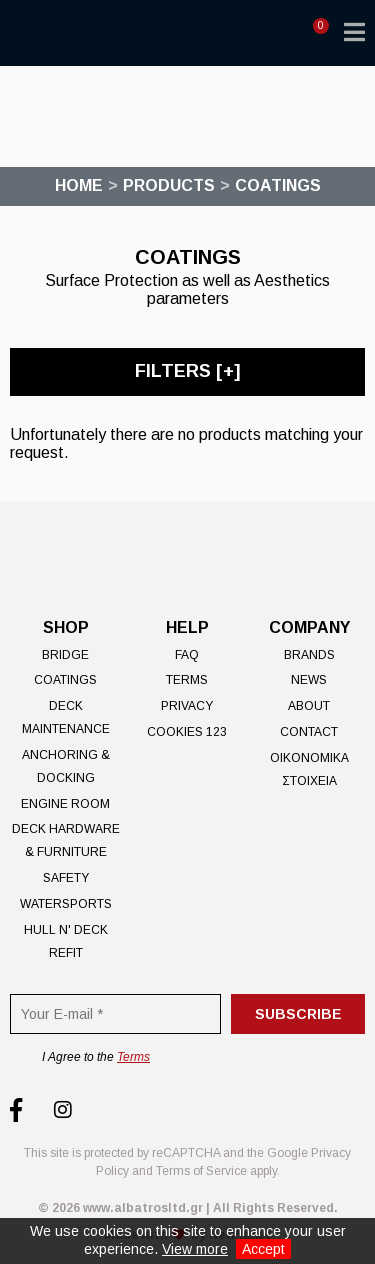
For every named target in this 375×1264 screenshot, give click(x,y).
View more (195, 1249)
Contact (309, 732)
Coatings (65, 680)
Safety (66, 878)
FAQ (187, 655)
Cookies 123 (187, 732)
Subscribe (298, 1014)
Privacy (187, 706)
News (309, 680)
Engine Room (65, 804)
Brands (309, 655)
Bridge (65, 655)
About (309, 706)
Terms (187, 680)
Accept (263, 1249)
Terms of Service (201, 1171)
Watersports (66, 904)
